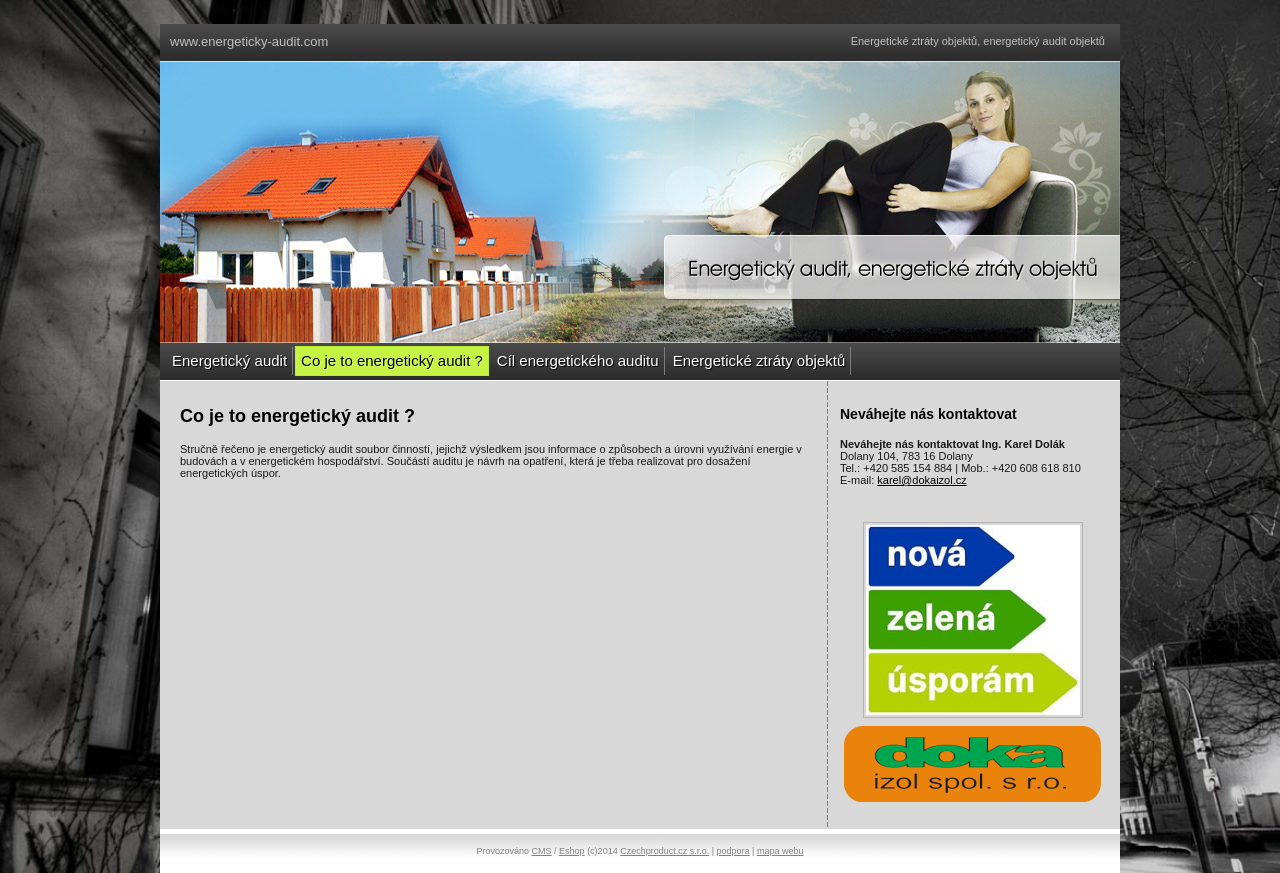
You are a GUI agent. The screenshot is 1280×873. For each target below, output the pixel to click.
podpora (733, 851)
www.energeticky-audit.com (249, 41)
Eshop (572, 851)
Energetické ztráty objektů (759, 360)
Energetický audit (229, 360)
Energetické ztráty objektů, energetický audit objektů (978, 41)
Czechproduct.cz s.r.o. (664, 851)
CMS (542, 851)
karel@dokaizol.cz (921, 480)
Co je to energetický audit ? (392, 360)
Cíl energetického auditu (578, 360)
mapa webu (780, 851)
